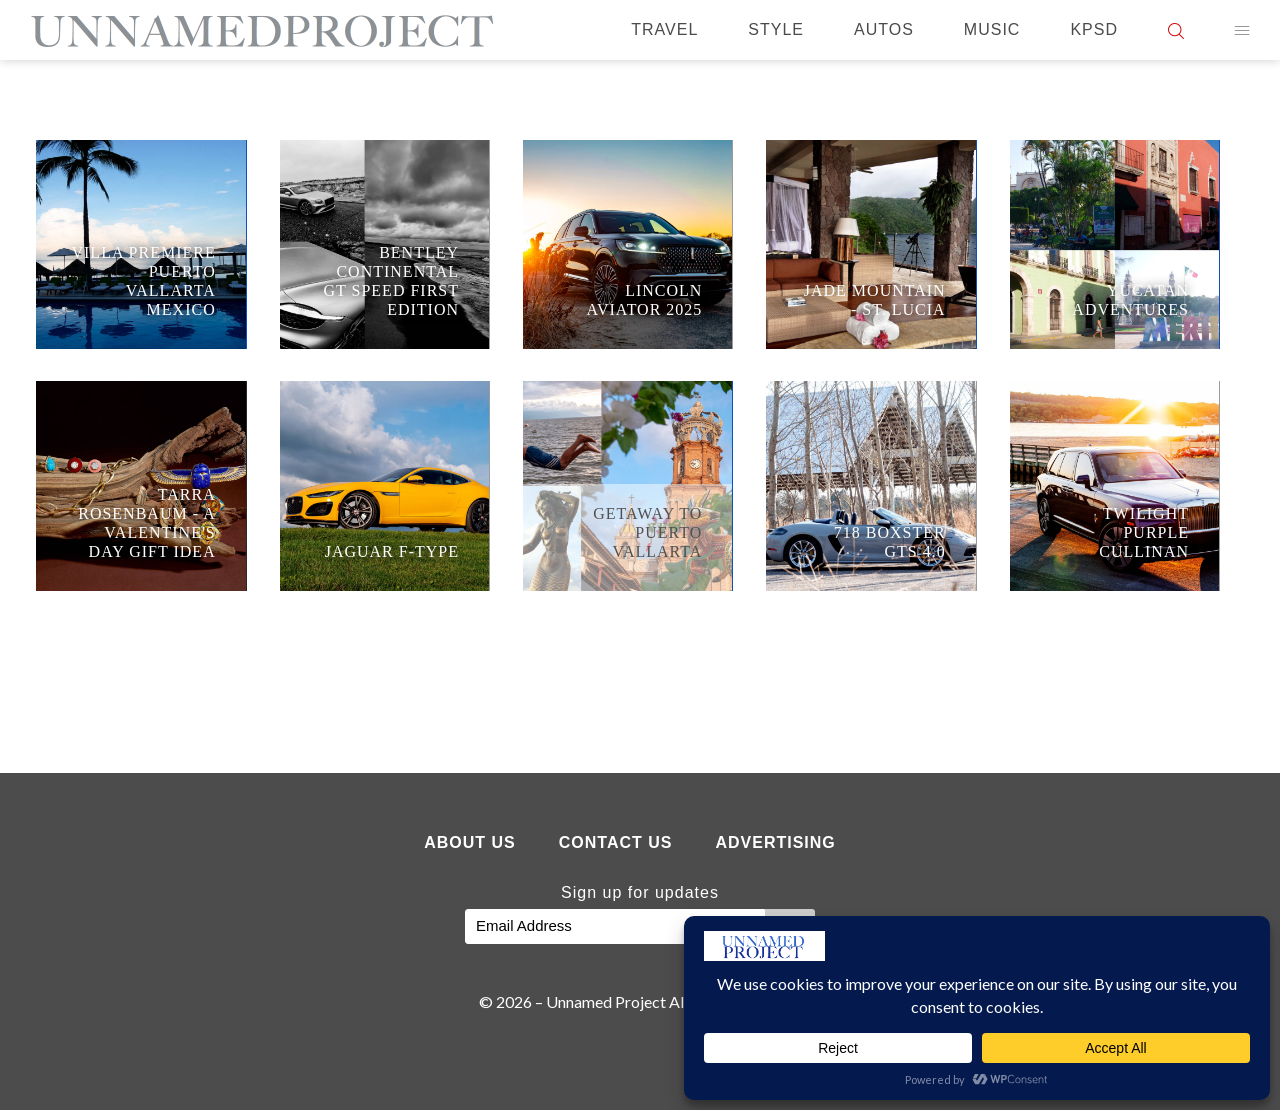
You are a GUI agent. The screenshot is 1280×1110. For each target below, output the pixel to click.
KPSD (1094, 29)
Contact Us (616, 842)
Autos (884, 29)
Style (776, 29)
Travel (664, 29)
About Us (470, 842)
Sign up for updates (640, 892)
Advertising (775, 842)
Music (992, 29)
